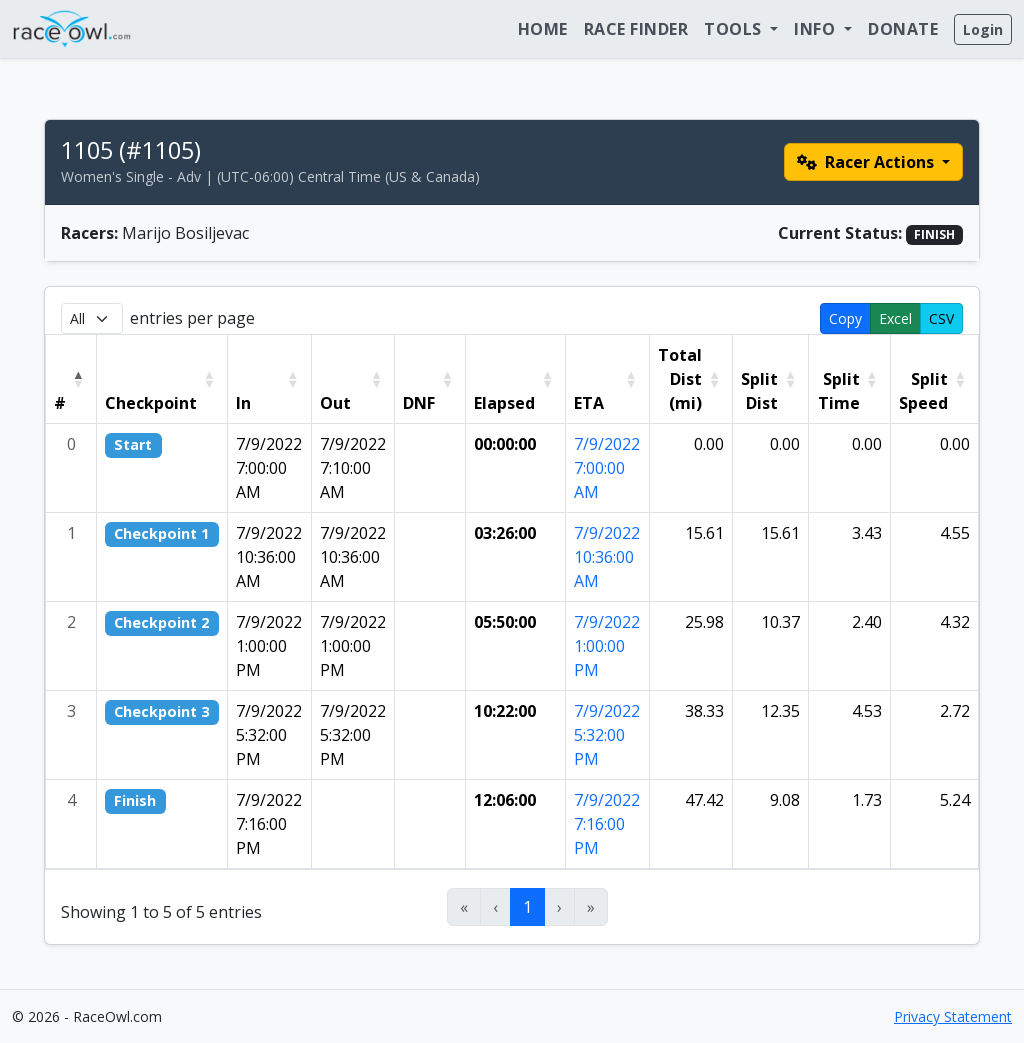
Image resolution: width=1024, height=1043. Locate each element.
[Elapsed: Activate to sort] (516, 379)
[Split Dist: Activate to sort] (771, 379)
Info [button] (817, 29)
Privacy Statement (953, 1016)
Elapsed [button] (504, 403)
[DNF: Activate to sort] (430, 379)
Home (543, 29)
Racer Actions (867, 162)
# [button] (60, 403)
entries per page (192, 318)
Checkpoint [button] (151, 403)
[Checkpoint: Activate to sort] (162, 379)
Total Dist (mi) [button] (680, 379)
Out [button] (335, 403)
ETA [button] (589, 403)
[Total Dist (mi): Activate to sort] (690, 379)
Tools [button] (735, 29)
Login (983, 29)
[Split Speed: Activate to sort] (934, 379)
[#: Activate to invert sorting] (71, 379)
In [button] (243, 403)
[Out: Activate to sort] (353, 379)
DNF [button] (419, 403)
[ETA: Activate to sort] (608, 379)
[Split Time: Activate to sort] (849, 379)
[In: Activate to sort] (270, 379)
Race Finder (636, 29)
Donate (903, 29)
